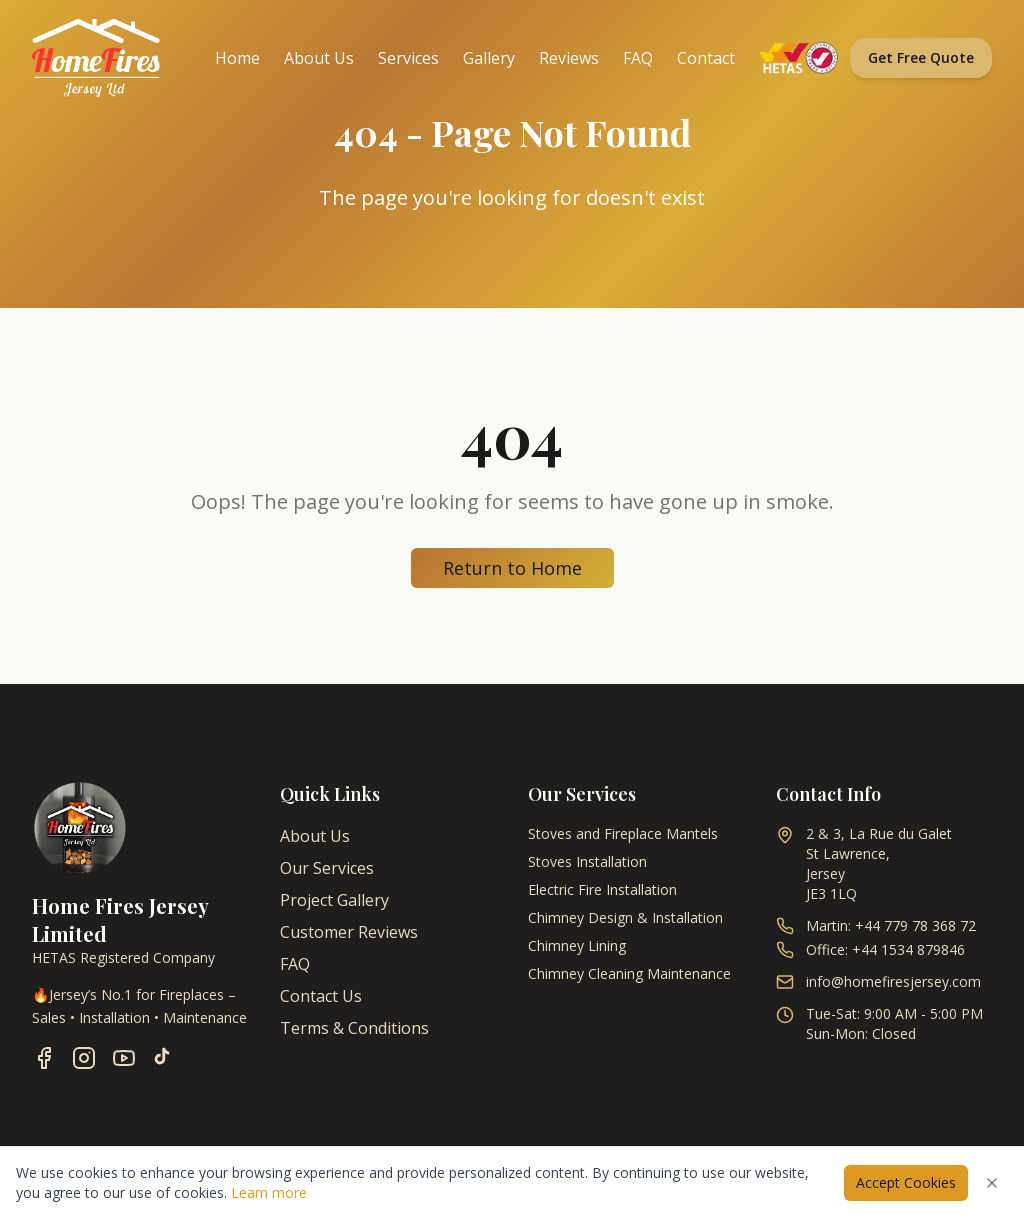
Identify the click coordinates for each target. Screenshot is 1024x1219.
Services (408, 58)
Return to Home (512, 568)
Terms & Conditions (354, 1028)
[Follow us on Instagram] (84, 1058)
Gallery (489, 58)
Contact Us (321, 996)
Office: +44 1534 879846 (885, 949)
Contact (706, 58)
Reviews (569, 58)
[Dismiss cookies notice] (992, 1183)
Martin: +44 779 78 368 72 (891, 925)
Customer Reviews (349, 932)
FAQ (638, 58)
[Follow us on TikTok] (162, 1058)
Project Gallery (334, 900)
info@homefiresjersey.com (893, 981)
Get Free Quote (921, 57)
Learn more (269, 1192)
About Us (319, 58)
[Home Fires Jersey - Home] (96, 58)
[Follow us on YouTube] (124, 1058)
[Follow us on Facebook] (44, 1058)
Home (237, 58)
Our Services (327, 868)
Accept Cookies (906, 1182)
